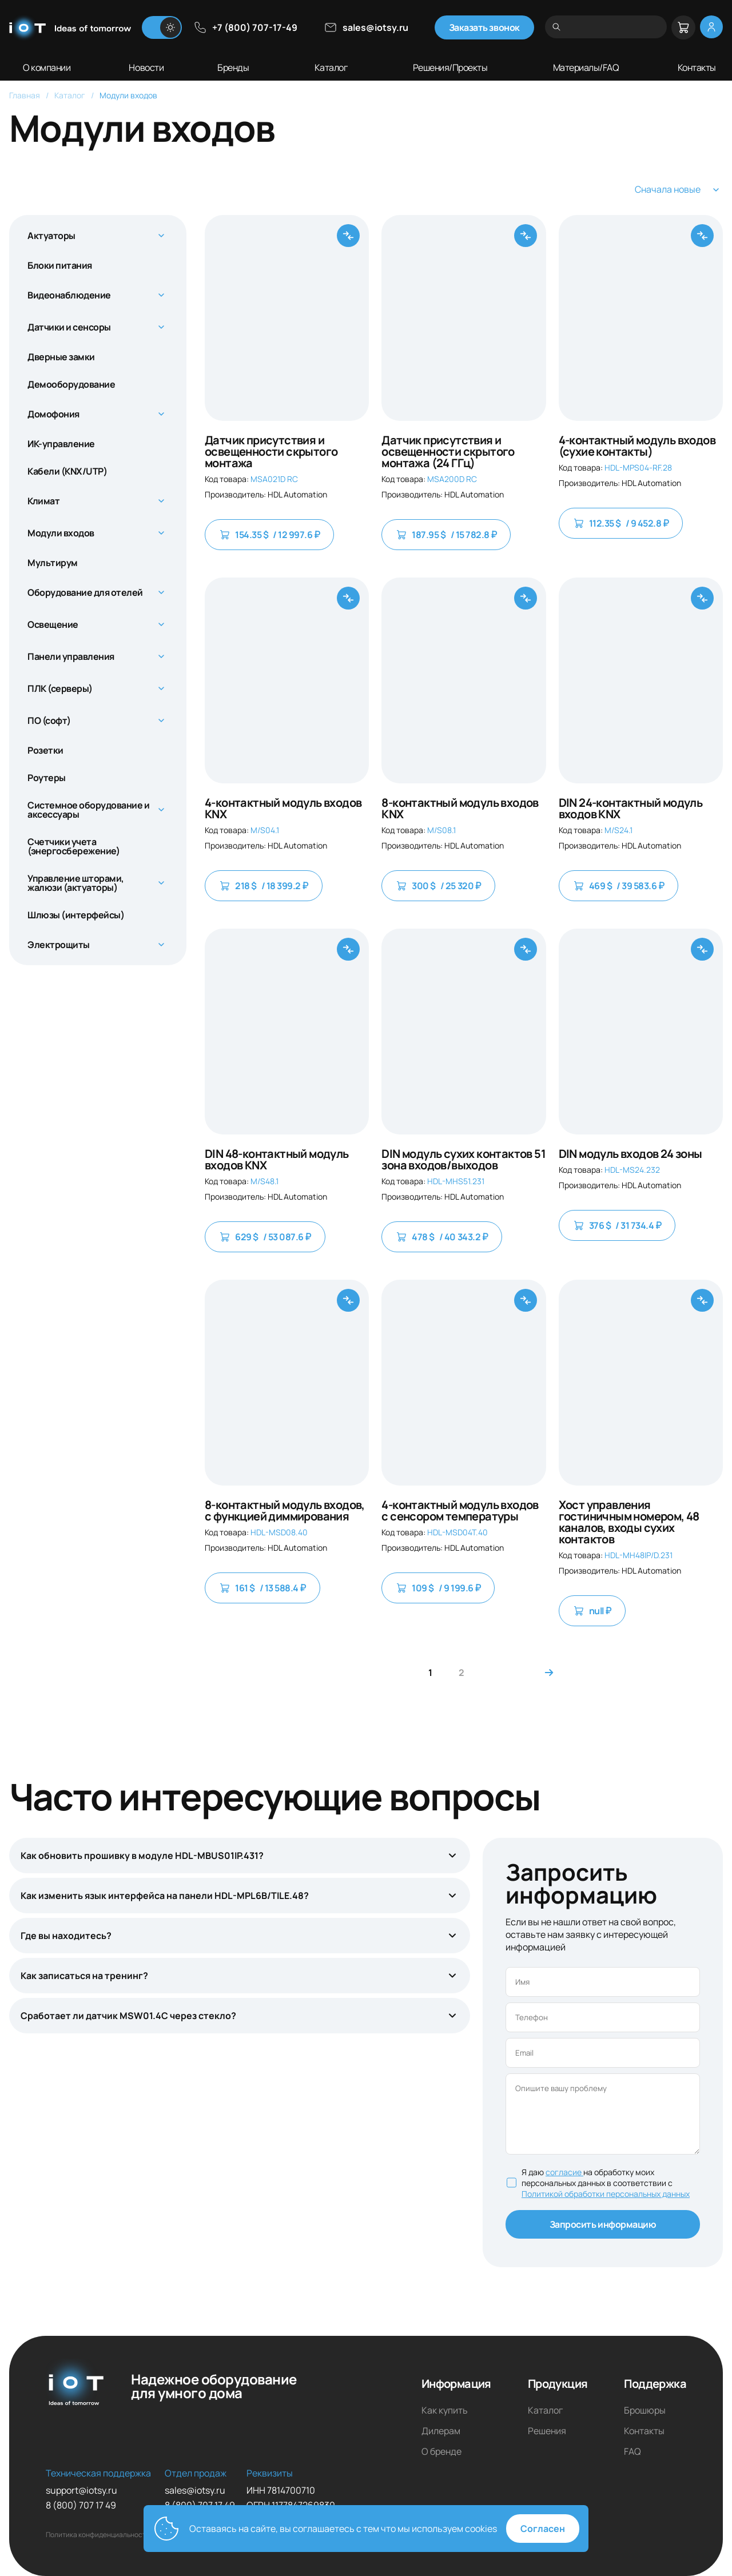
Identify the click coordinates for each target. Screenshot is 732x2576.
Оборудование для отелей (85, 592)
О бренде (441, 2451)
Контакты (697, 67)
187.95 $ (446, 534)
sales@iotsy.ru (366, 27)
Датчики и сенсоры (69, 327)
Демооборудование (71, 384)
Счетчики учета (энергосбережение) (73, 846)
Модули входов (60, 533)
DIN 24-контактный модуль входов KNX (631, 808)
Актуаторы (51, 235)
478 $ (442, 1237)
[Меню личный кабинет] (711, 26)
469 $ (619, 885)
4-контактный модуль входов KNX (283, 808)
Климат (43, 500)
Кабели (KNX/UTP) (67, 471)
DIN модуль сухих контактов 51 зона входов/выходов (463, 1159)
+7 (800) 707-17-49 (245, 27)
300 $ (438, 885)
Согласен (542, 2528)
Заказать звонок (484, 27)
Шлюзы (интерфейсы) (75, 914)
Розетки (45, 750)
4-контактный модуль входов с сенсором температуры (459, 1510)
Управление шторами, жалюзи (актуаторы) (75, 883)
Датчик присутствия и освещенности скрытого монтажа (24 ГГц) (447, 452)
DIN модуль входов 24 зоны (630, 1154)
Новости (146, 67)
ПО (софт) (49, 720)
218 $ (263, 885)
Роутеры (46, 777)
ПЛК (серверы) (60, 688)
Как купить (444, 2410)
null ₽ (592, 1610)
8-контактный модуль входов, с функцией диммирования (285, 1510)
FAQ (632, 2451)
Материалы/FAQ (586, 67)
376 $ (617, 1225)
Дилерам (440, 2430)
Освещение (52, 624)
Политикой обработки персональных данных (606, 2193)
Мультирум (52, 562)
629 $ (265, 1237)
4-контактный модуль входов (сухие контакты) (637, 446)
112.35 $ (621, 523)
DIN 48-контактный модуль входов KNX (277, 1159)
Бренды (233, 67)
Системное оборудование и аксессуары (88, 810)
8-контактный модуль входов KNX (459, 808)
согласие (564, 2172)
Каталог (331, 67)
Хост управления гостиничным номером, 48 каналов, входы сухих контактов (629, 1522)
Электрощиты (58, 944)
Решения (547, 2430)
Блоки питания (59, 265)
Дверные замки (61, 356)
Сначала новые (679, 190)
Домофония (53, 414)
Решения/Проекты (450, 67)
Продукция (558, 2383)
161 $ (262, 1588)
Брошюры (645, 2410)
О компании (46, 67)
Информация (456, 2383)
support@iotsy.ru (81, 2490)
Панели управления (70, 656)
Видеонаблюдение (69, 295)
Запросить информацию (603, 2224)
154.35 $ (269, 534)
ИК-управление (61, 443)
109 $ (438, 1588)
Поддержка (655, 2383)
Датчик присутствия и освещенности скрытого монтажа (271, 452)
